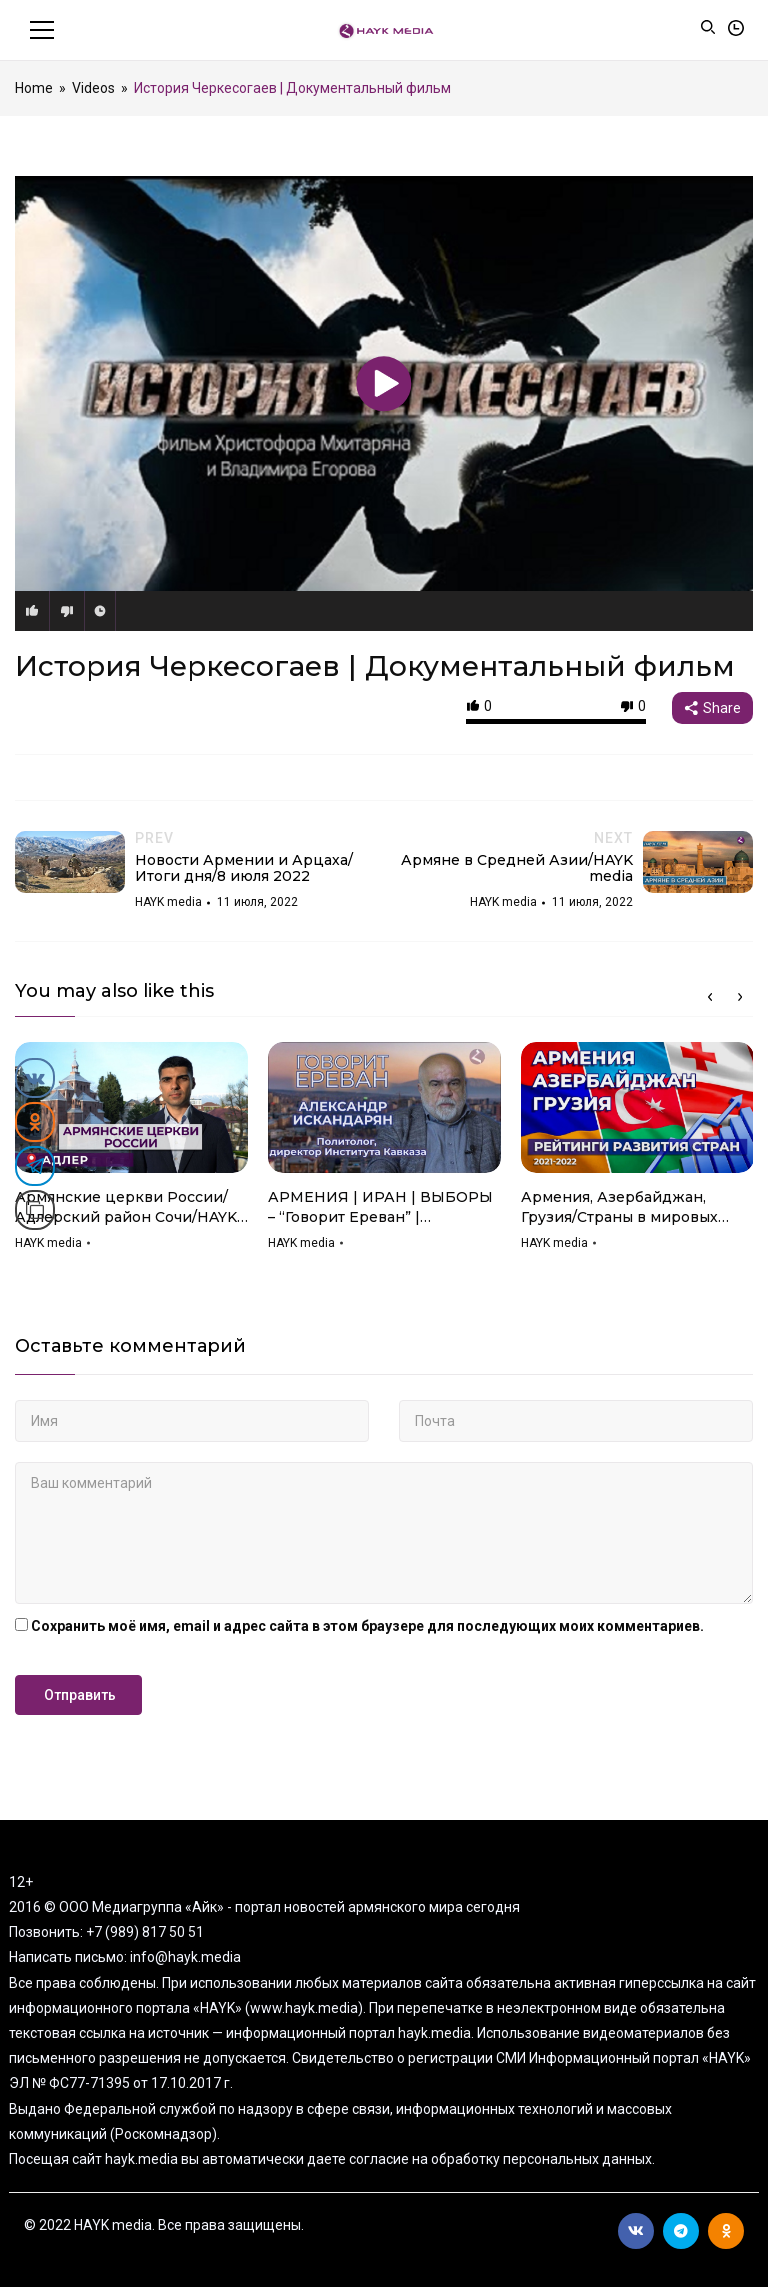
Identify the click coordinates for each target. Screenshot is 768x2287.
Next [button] (740, 997)
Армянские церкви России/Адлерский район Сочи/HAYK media (126, 1207)
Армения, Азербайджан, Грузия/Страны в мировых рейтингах (619, 1207)
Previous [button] (710, 997)
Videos (93, 88)
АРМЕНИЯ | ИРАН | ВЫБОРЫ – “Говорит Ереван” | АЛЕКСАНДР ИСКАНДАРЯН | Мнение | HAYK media (380, 1207)
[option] (131, 1153)
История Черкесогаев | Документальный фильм (375, 666)
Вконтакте (636, 2231)
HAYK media (48, 1243)
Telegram (681, 2231)
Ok (726, 2231)
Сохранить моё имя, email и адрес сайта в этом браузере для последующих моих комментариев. (367, 1626)
